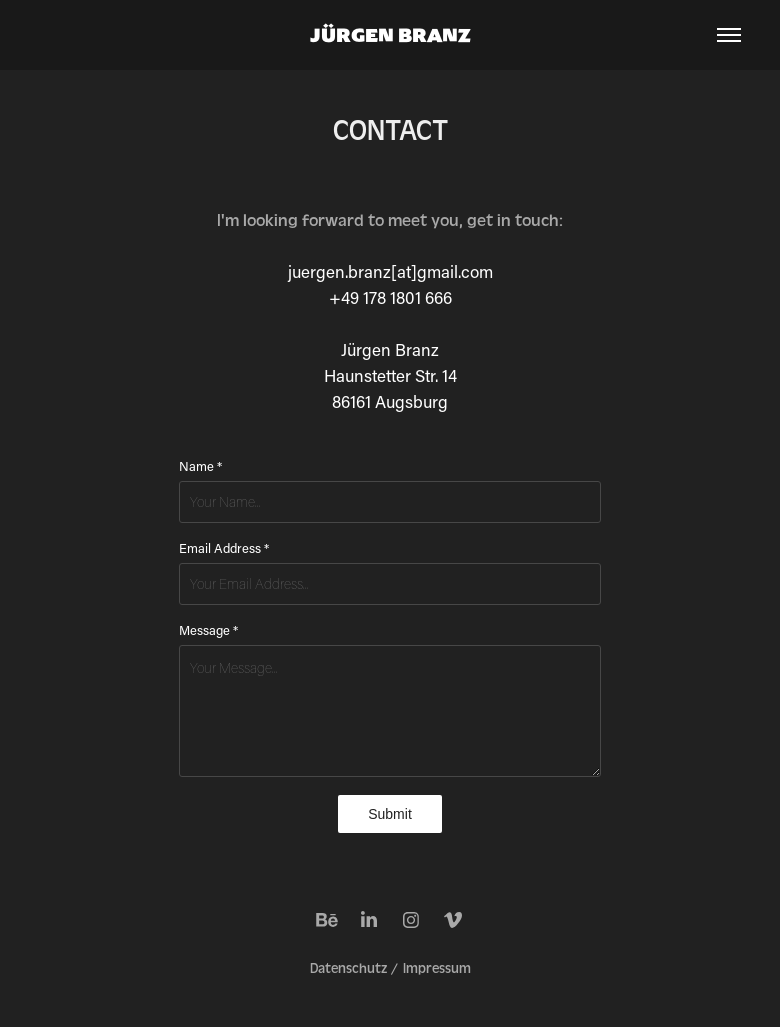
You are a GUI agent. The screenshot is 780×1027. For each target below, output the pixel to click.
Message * (208, 630)
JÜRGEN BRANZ (390, 35)
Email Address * (224, 548)
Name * (200, 466)
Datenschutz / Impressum (390, 969)
